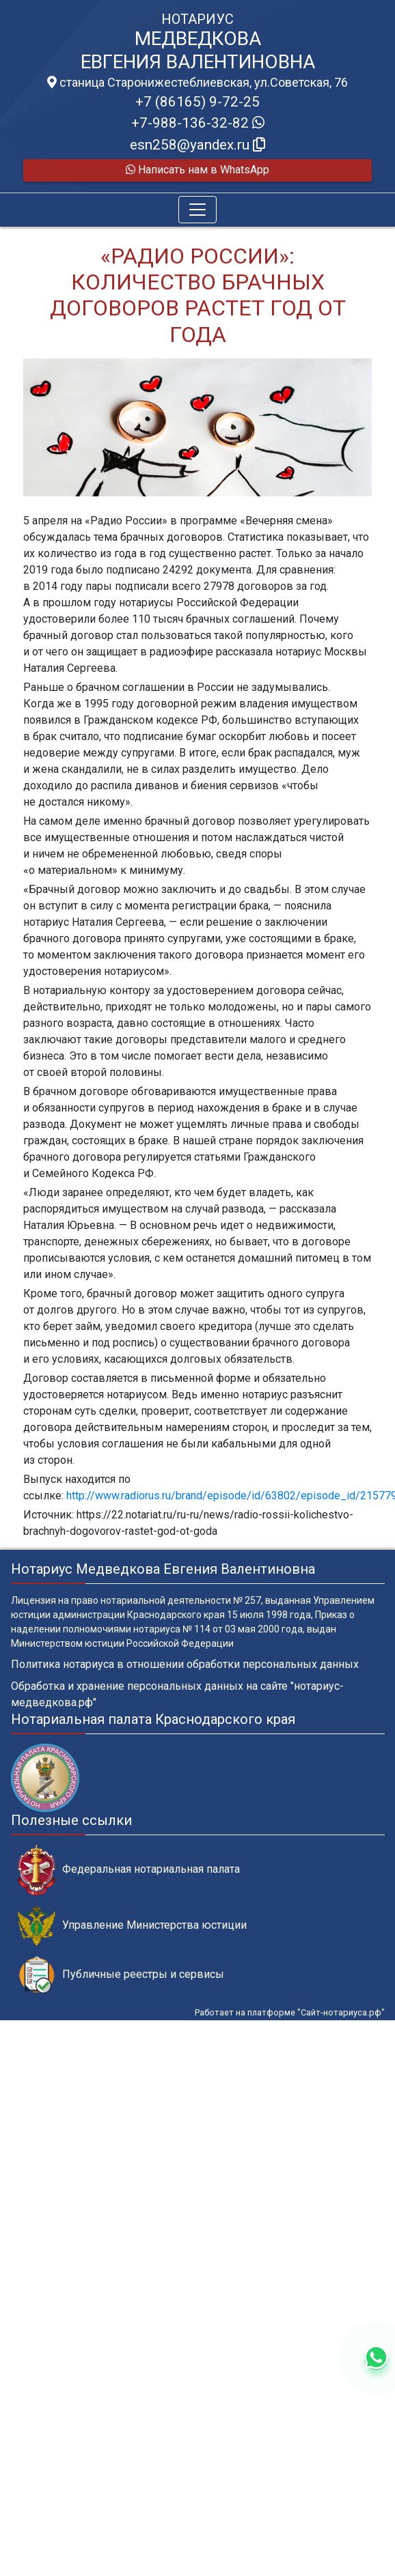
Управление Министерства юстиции (132, 1926)
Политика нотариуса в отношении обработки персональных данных (185, 1664)
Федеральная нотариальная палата (129, 1870)
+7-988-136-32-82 (197, 123)
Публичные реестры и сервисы (121, 1975)
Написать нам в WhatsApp (197, 169)
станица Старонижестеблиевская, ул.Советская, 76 (197, 82)
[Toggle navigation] (197, 209)
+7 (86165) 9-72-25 (197, 102)
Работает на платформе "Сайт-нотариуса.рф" (290, 2012)
